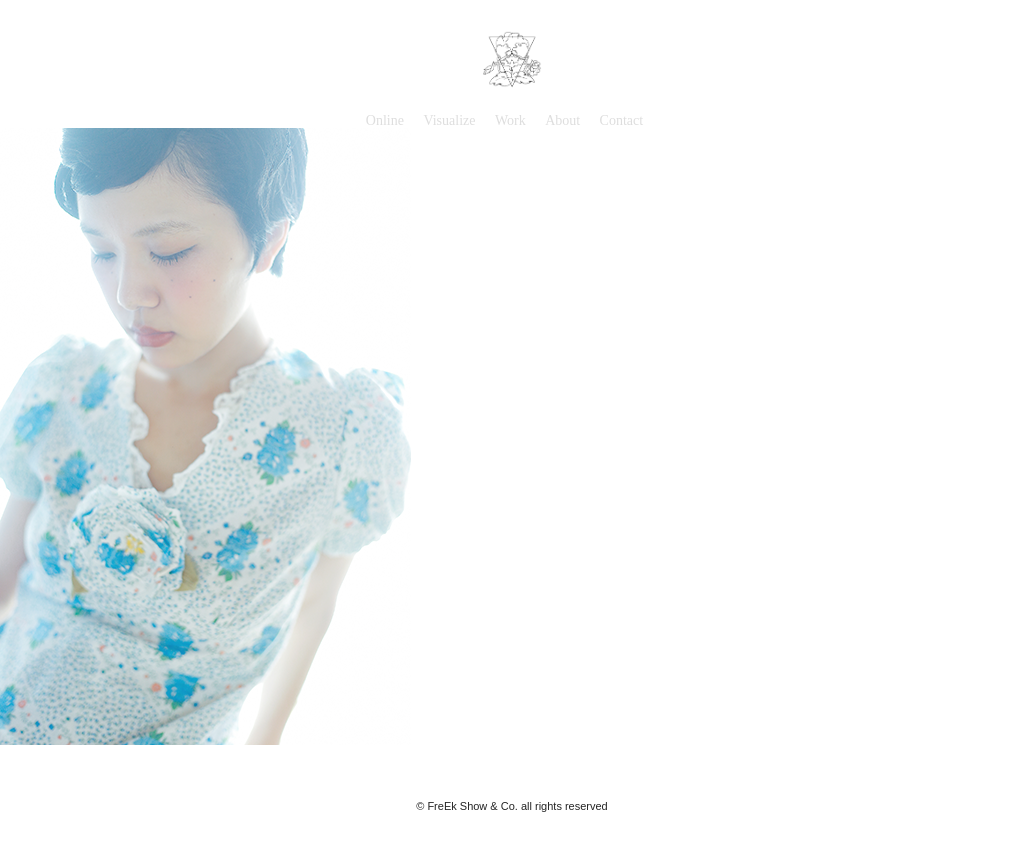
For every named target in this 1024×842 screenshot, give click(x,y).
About (562, 120)
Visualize (449, 120)
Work (510, 120)
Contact (622, 120)
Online (385, 120)
